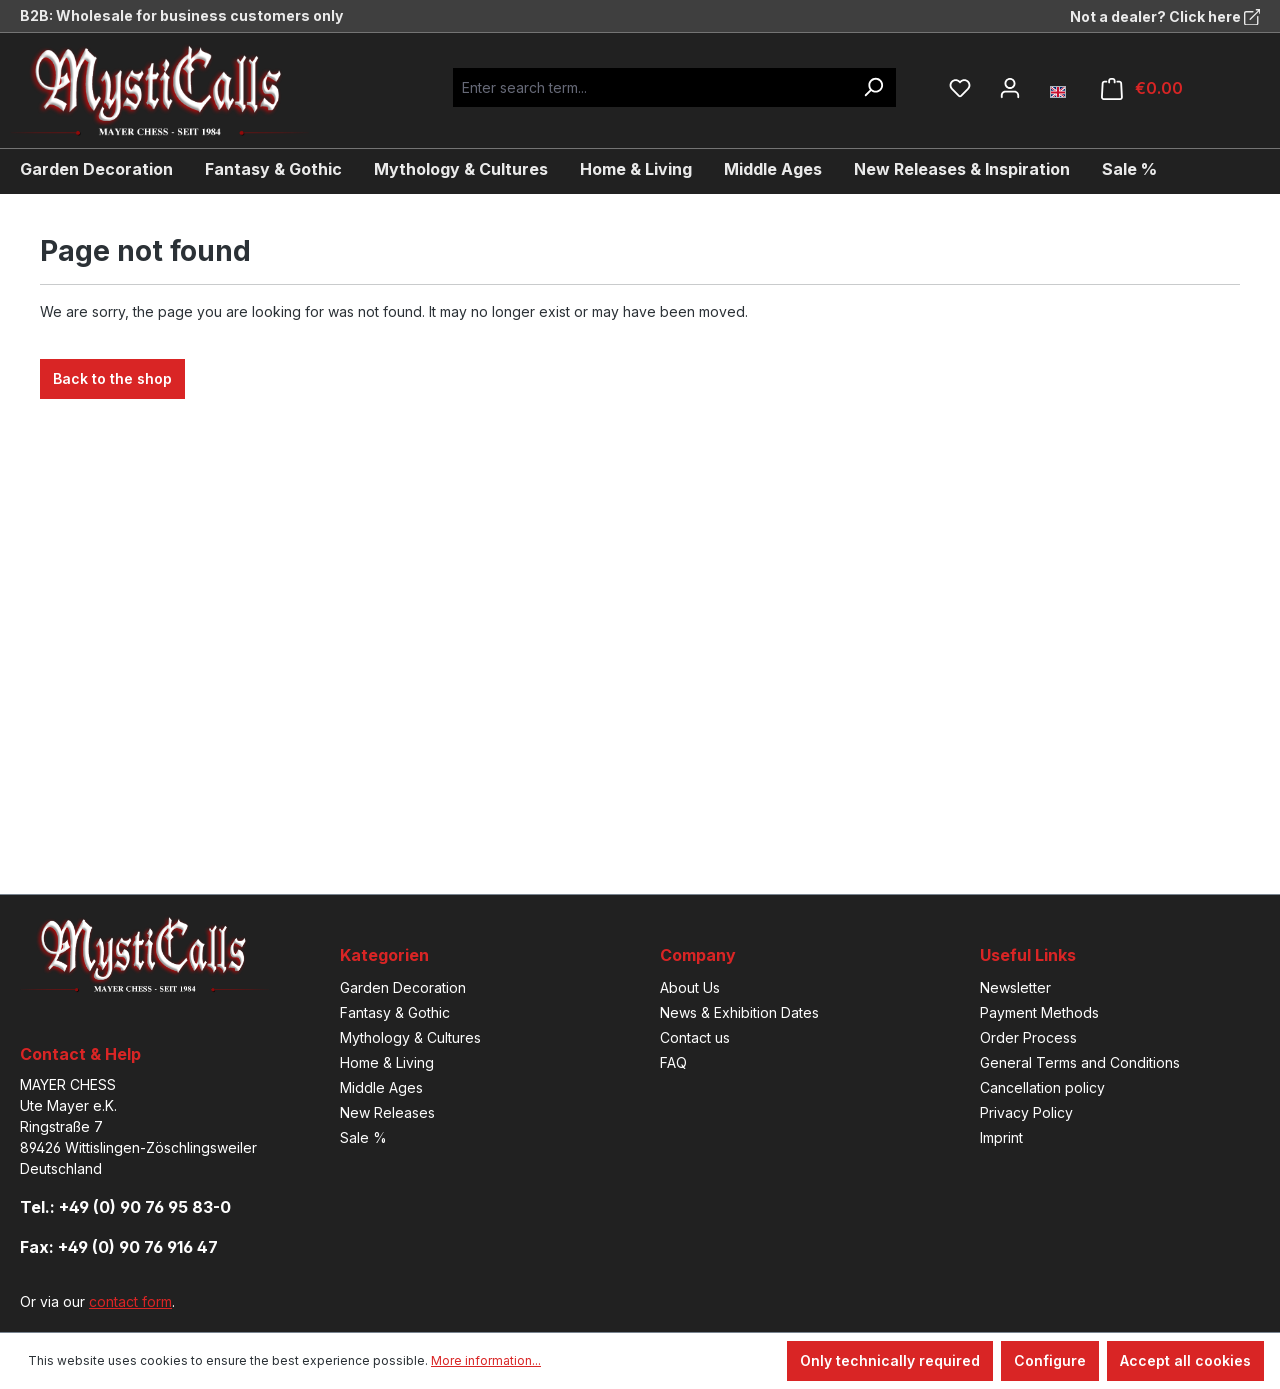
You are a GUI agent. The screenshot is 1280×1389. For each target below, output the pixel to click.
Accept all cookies (1185, 1360)
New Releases (387, 1112)
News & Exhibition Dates (739, 1012)
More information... (486, 1360)
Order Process (1028, 1037)
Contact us (695, 1037)
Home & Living (387, 1062)
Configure (1050, 1360)
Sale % (363, 1137)
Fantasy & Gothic (395, 1012)
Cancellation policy (1042, 1087)
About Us (690, 987)
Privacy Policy (1026, 1112)
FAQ (673, 1062)
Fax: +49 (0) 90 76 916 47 (119, 1247)
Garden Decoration (403, 987)
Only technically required (890, 1360)
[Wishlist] (960, 88)
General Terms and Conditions (1080, 1062)
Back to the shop (112, 378)
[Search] (873, 87)
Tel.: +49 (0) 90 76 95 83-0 (125, 1207)
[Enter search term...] (651, 87)
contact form (130, 1301)
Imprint (1001, 1137)
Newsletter (1015, 987)
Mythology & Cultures (410, 1037)
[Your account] (1010, 88)
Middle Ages (381, 1087)
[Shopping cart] (1142, 88)
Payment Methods (1039, 1012)
